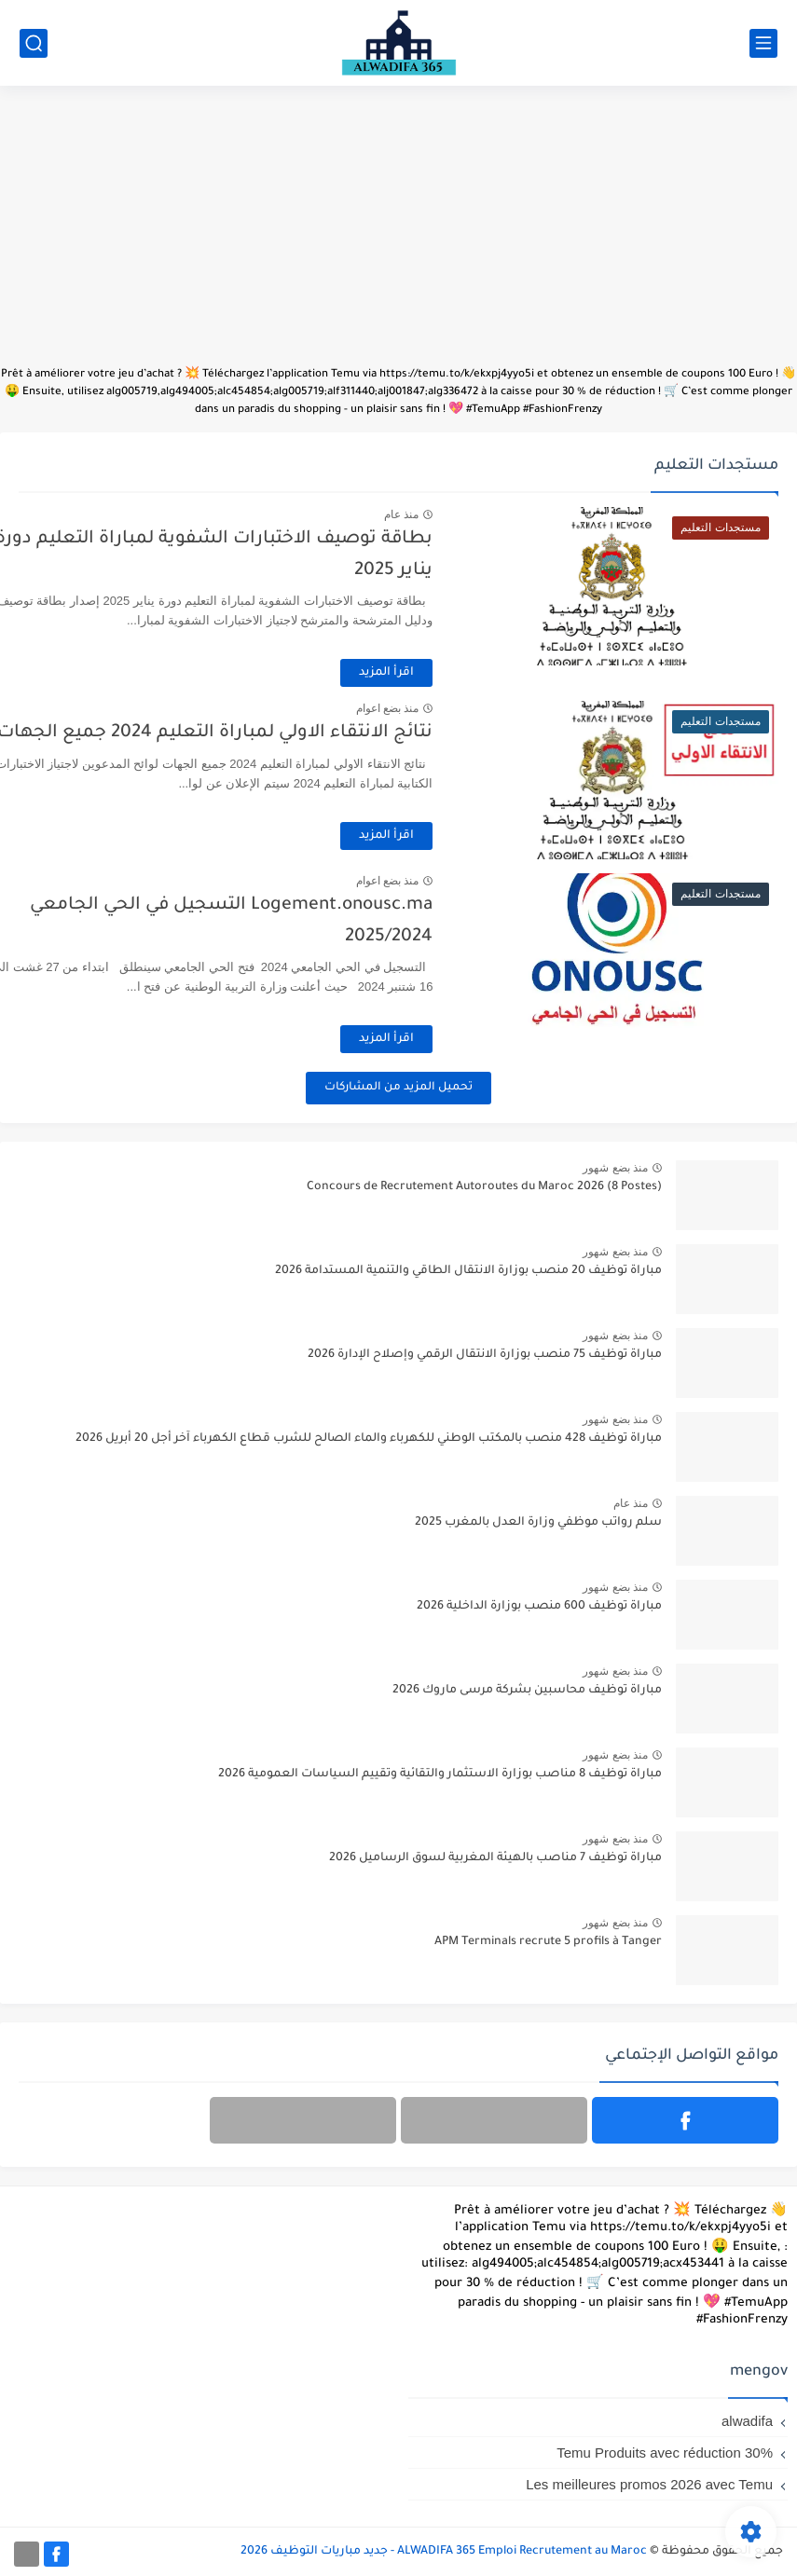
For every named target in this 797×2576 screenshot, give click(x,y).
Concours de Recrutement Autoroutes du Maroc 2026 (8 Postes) (484, 1187)
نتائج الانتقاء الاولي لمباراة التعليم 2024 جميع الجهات (267, 733)
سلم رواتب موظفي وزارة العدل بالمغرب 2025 (538, 1522)
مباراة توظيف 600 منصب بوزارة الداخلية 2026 (539, 1606)
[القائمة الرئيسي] (763, 43)
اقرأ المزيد (438, 672)
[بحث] (34, 43)
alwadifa (747, 2421)
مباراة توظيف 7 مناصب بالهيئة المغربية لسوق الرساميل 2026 (495, 1858)
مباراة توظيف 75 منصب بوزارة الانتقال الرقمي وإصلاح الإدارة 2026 (485, 1355)
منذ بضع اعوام (439, 708)
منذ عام (453, 514)
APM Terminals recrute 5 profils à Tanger (548, 1942)
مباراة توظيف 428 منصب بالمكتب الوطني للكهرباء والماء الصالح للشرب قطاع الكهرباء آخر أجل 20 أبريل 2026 (369, 1439)
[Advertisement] (398, 234)
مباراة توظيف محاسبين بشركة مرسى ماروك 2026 (527, 1690)
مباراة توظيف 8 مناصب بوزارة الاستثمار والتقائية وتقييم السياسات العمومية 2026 (440, 1774)
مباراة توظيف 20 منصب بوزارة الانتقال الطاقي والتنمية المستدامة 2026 (468, 1271)
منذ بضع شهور (615, 1167)
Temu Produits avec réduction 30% (665, 2452)
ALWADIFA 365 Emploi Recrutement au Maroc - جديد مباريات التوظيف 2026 (443, 2551)
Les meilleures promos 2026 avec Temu (649, 2484)
